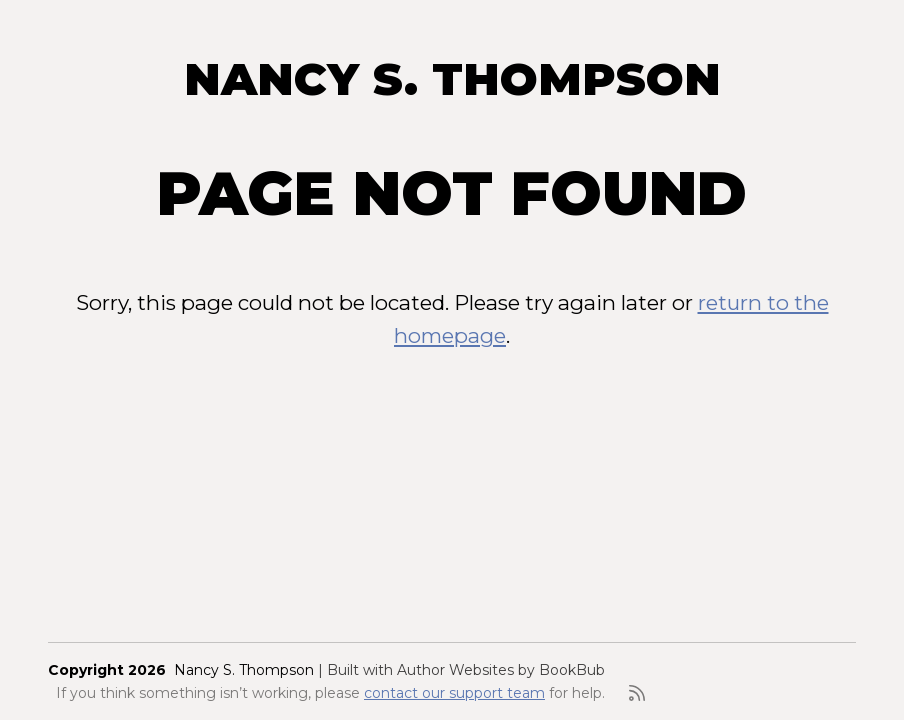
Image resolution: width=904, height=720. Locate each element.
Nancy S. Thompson (452, 78)
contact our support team (454, 693)
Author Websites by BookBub (501, 670)
